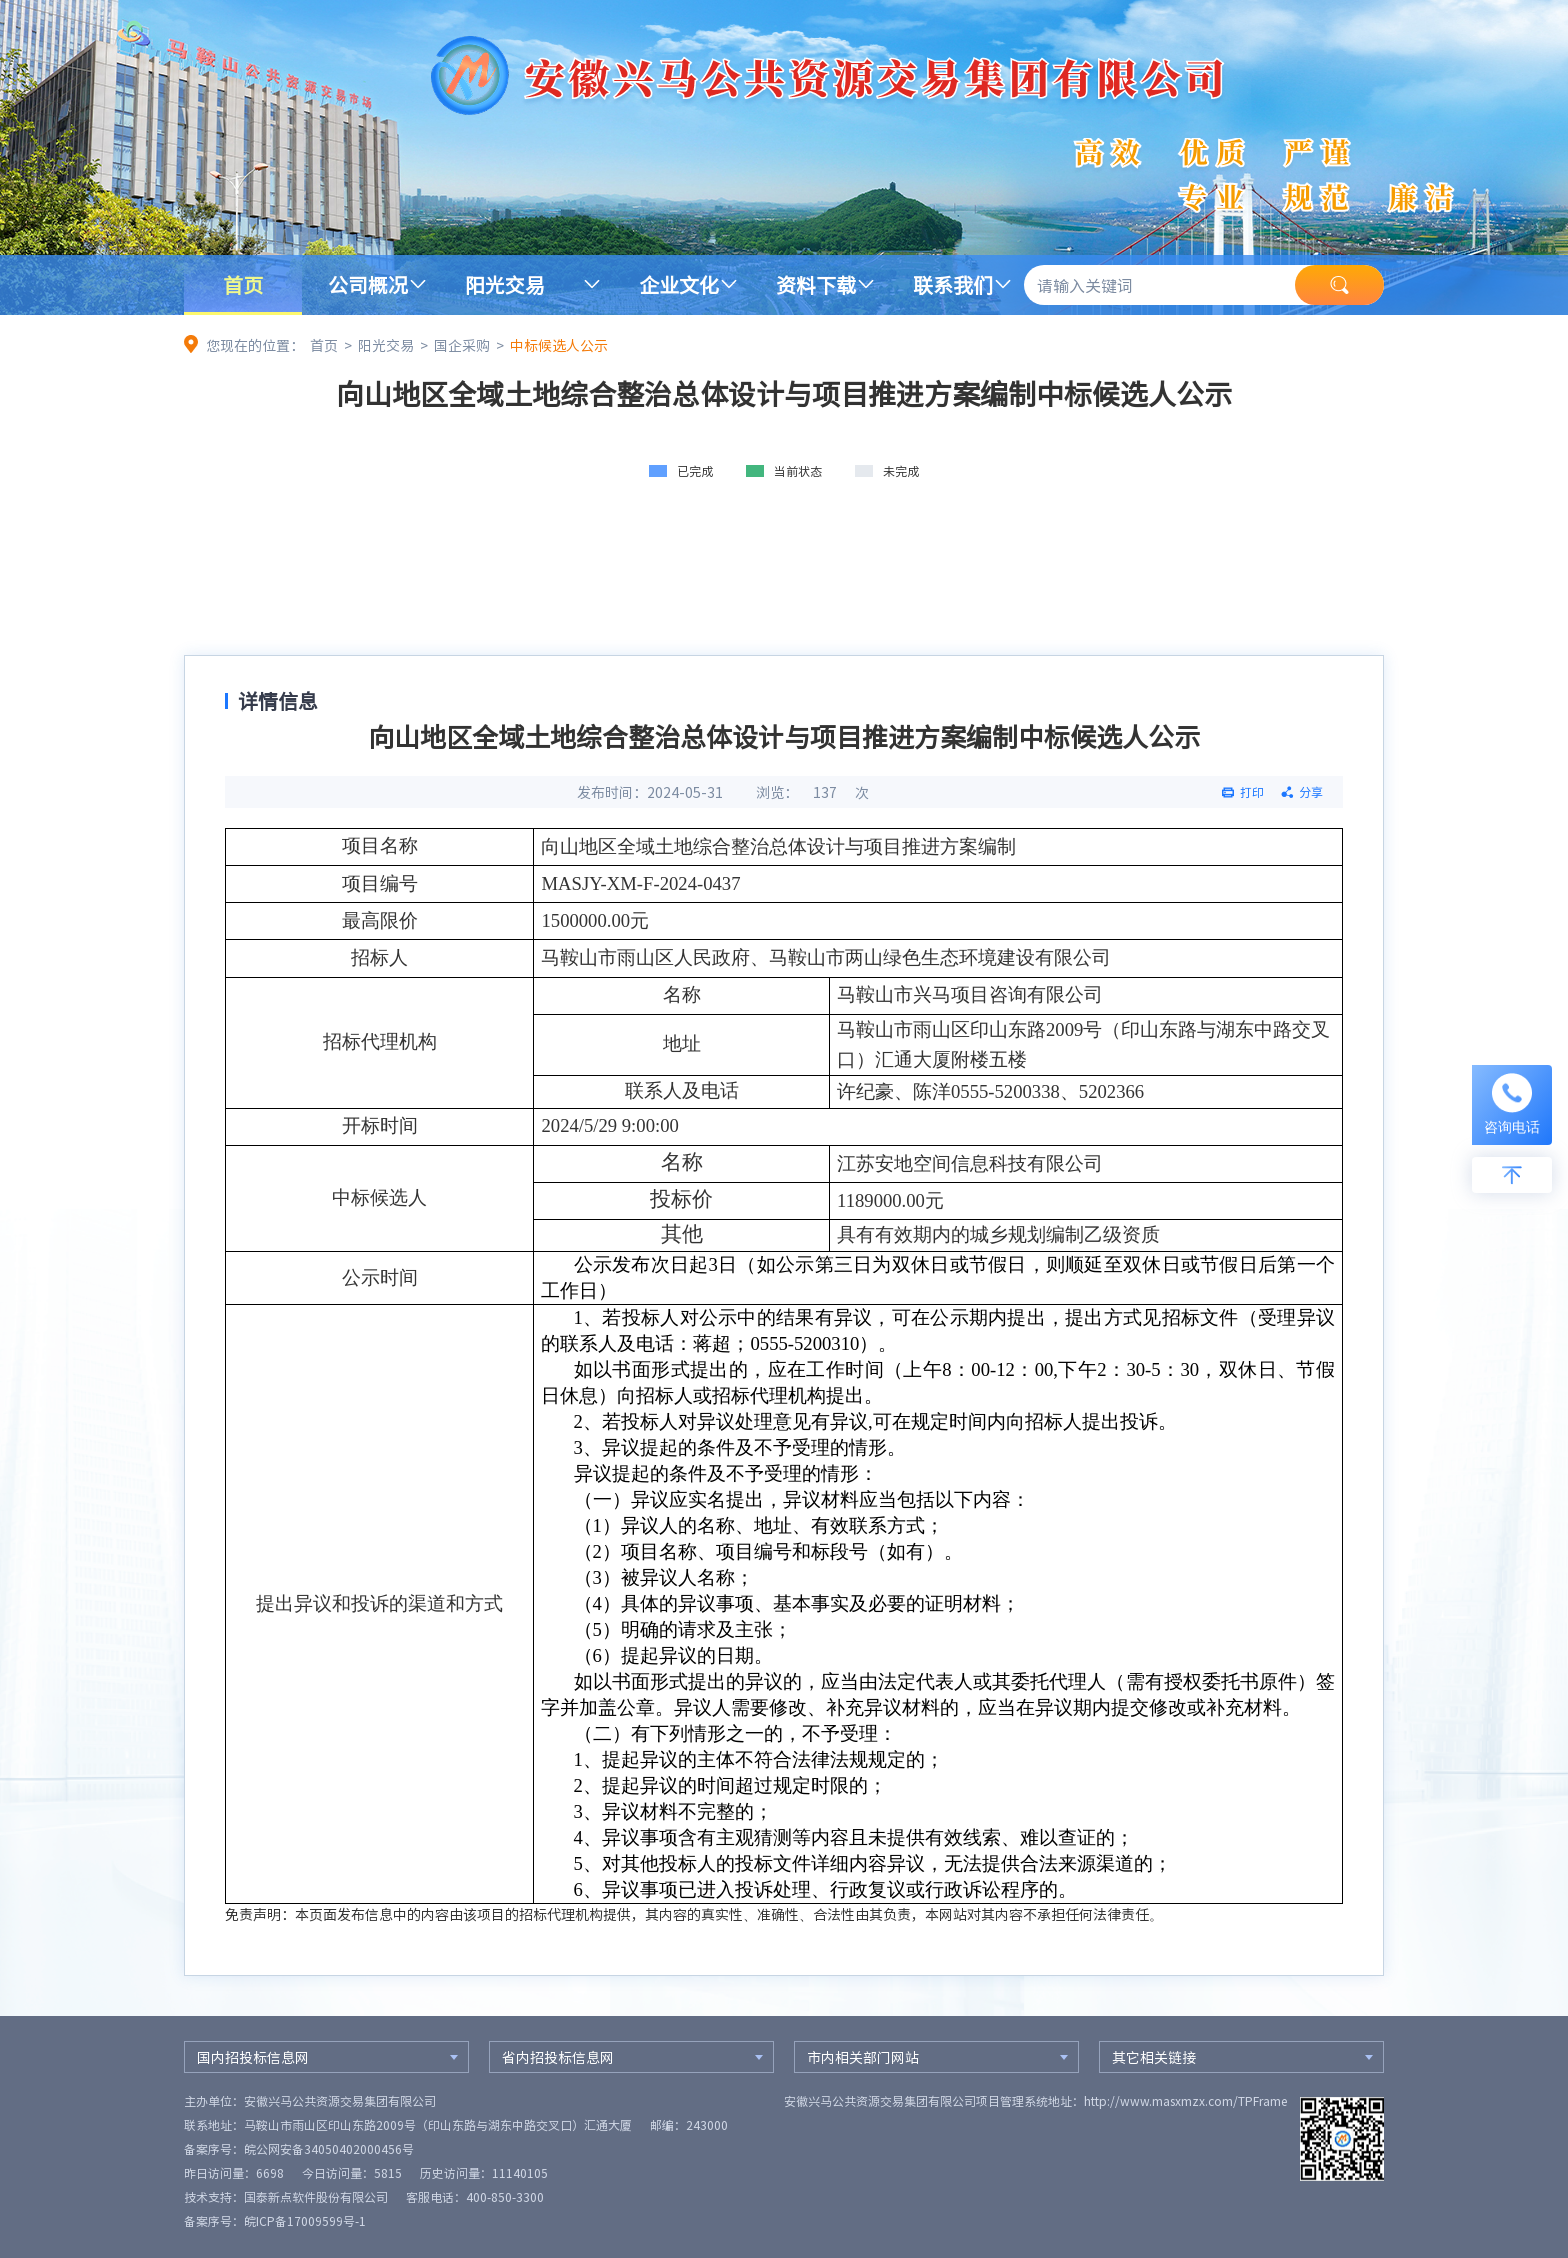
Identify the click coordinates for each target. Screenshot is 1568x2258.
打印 (1252, 792)
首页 (243, 284)
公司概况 (368, 284)
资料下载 (816, 284)
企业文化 (679, 284)
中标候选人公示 (559, 345)
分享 (1311, 792)
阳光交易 (505, 284)
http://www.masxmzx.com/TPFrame (1185, 2101)
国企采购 (462, 345)
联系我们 (953, 284)
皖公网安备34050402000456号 (329, 2149)
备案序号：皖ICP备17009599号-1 (275, 2221)
